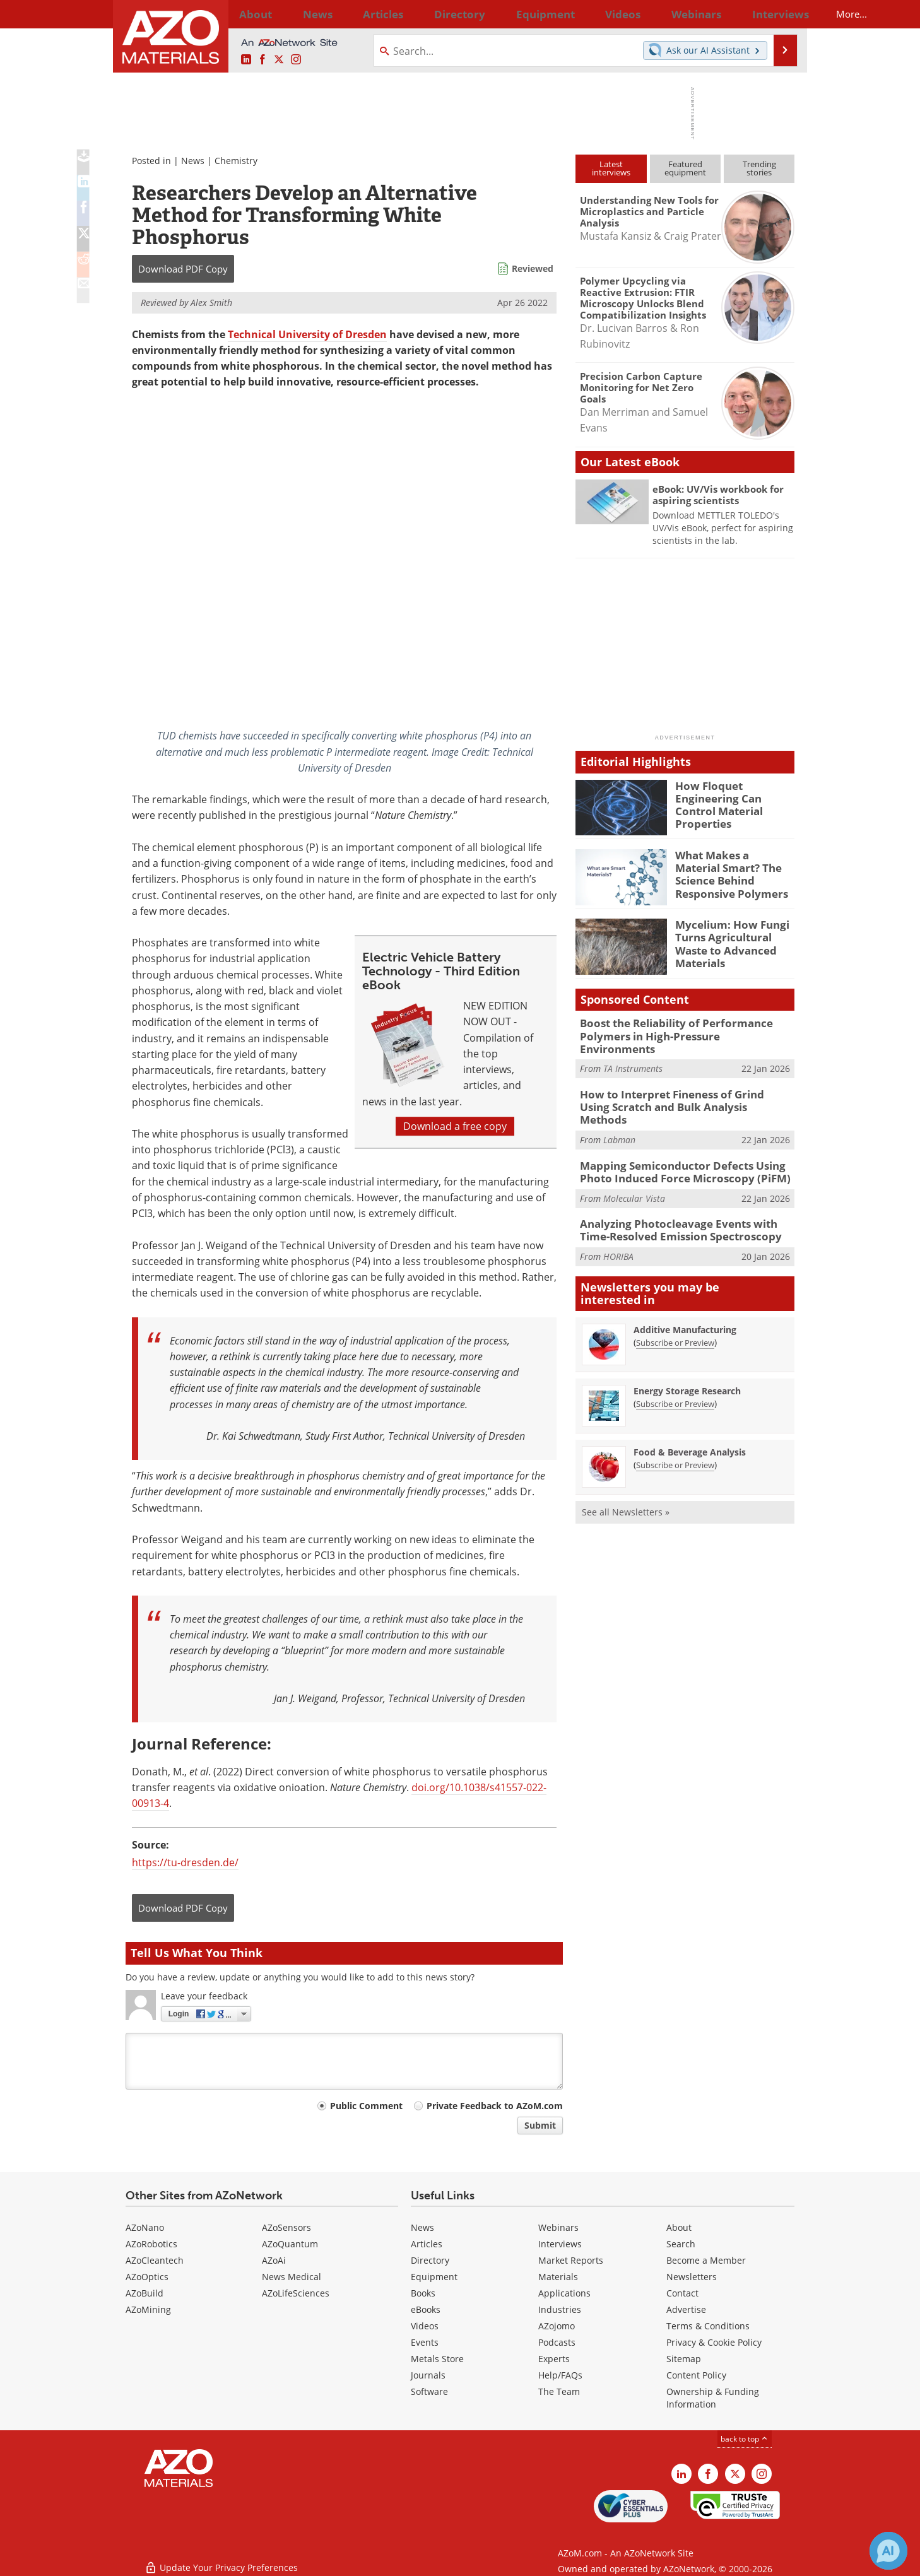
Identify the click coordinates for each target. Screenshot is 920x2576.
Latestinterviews (611, 168)
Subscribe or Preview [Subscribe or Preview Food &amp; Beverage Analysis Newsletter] (675, 1428)
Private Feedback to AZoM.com (495, 2106)
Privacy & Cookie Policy (714, 2342)
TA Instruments (633, 1053)
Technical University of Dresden (307, 334)
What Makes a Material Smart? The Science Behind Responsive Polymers (730, 872)
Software (429, 2391)
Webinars (558, 2227)
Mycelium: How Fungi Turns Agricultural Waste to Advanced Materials (734, 935)
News (192, 161)
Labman (619, 1109)
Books (423, 2293)
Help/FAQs (560, 2375)
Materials (558, 2277)
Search (680, 2244)
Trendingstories (759, 168)
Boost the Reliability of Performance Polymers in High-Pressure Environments (677, 1028)
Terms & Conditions (708, 2326)
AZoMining (148, 2309)
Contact (682, 2293)
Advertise (686, 2309)
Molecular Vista (634, 1164)
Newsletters (691, 2277)
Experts (554, 2359)
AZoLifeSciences (295, 2293)
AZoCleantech (155, 2260)
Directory (426, 14)
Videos (425, 2326)
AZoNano (145, 2227)
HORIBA (618, 1220)
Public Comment (366, 2106)
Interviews (560, 2244)
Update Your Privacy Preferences (221, 2560)
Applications (564, 2293)
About (679, 2227)
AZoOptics (147, 2277)
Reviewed (532, 268)
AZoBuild (144, 2293)
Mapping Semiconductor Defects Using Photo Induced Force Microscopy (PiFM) (687, 1140)
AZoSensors (286, 2227)
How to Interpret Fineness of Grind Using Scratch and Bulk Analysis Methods (677, 1084)
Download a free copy (455, 1126)
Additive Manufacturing (685, 1293)
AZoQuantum (290, 2244)
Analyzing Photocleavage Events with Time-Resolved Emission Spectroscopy (683, 1196)
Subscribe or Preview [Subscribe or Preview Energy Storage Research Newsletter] (675, 1367)
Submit (540, 2125)
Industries (559, 2309)
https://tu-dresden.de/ (185, 1862)
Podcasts (556, 2342)
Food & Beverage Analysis (690, 1415)
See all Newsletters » (625, 1475)
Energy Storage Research (687, 1354)
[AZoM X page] (279, 60)
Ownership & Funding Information (712, 2397)
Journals (428, 2375)
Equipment (434, 2277)
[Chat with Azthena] (888, 2551)
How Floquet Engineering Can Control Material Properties (734, 797)
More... (777, 14)
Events (425, 2342)
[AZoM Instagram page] (296, 60)
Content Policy (696, 2375)
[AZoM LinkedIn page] (246, 60)
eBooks (425, 2309)
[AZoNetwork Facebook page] (262, 60)
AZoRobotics (151, 2244)
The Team (559, 2391)
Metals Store (437, 2359)
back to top (745, 2438)
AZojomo (556, 2326)
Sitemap (683, 2359)
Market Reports (570, 2260)
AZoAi (274, 2260)
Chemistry (236, 161)
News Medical (291, 2277)
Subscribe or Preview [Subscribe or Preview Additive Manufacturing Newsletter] (675, 1306)
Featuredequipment (685, 168)
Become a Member (706, 2260)
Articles (426, 2244)
